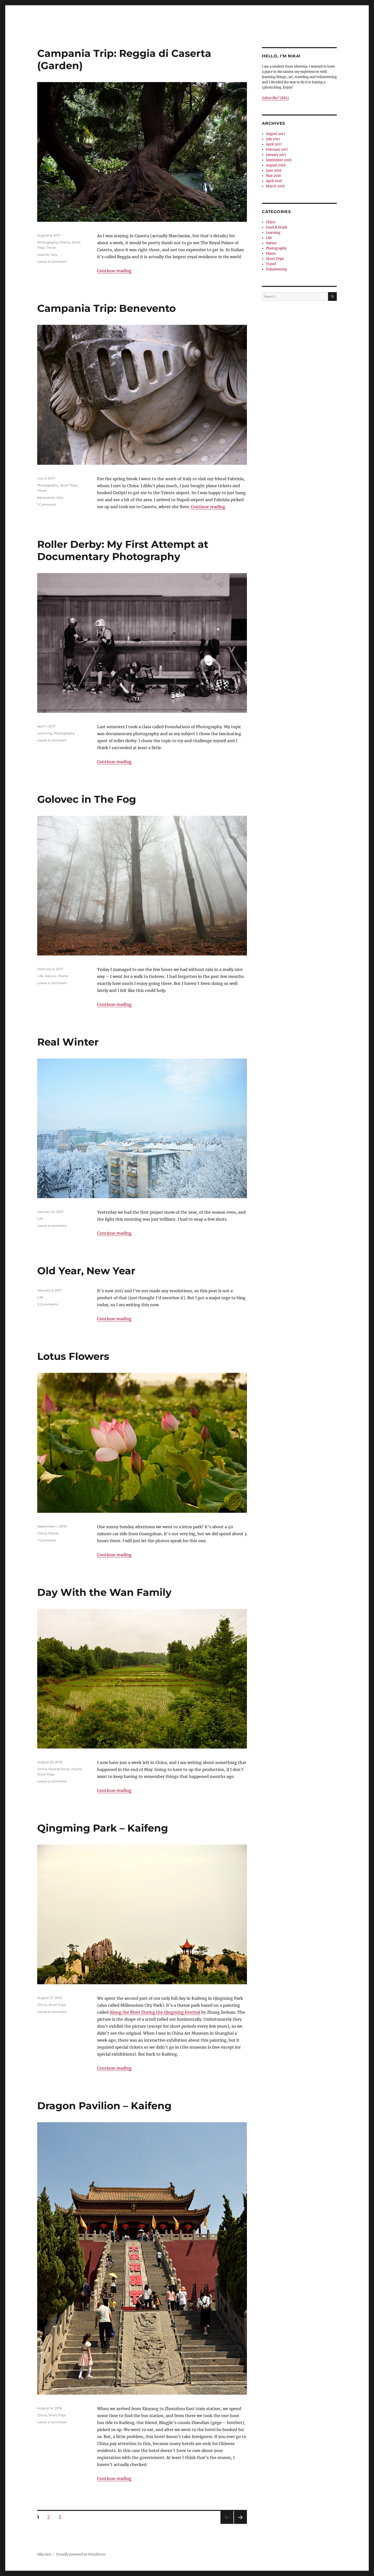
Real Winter (68, 1042)
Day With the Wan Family (104, 1592)
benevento (46, 497)
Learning (44, 733)
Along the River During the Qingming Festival (155, 2012)
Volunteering (276, 269)
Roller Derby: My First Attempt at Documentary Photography (122, 550)
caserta (43, 254)
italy (53, 254)
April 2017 (274, 144)
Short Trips (68, 485)
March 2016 (275, 186)
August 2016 (276, 165)
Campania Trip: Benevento (106, 308)
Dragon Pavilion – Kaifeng (104, 2106)
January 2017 (276, 155)
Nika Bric (44, 2554)
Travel (51, 247)
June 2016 (274, 170)
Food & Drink (59, 1769)
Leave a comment (52, 261)
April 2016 (274, 181)
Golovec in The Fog (86, 799)
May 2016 (273, 176)
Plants (65, 242)
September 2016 (279, 160)
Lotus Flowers (73, 1356)
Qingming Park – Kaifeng (102, 1828)
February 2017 (277, 149)
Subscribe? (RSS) (275, 98)
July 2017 (273, 139)
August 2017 (275, 134)
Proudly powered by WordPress (81, 2554)
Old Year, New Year (86, 1271)
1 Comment (46, 504)
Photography (47, 242)
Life (40, 976)
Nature (50, 976)
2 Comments (47, 1304)
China (42, 1533)
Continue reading (114, 270)
